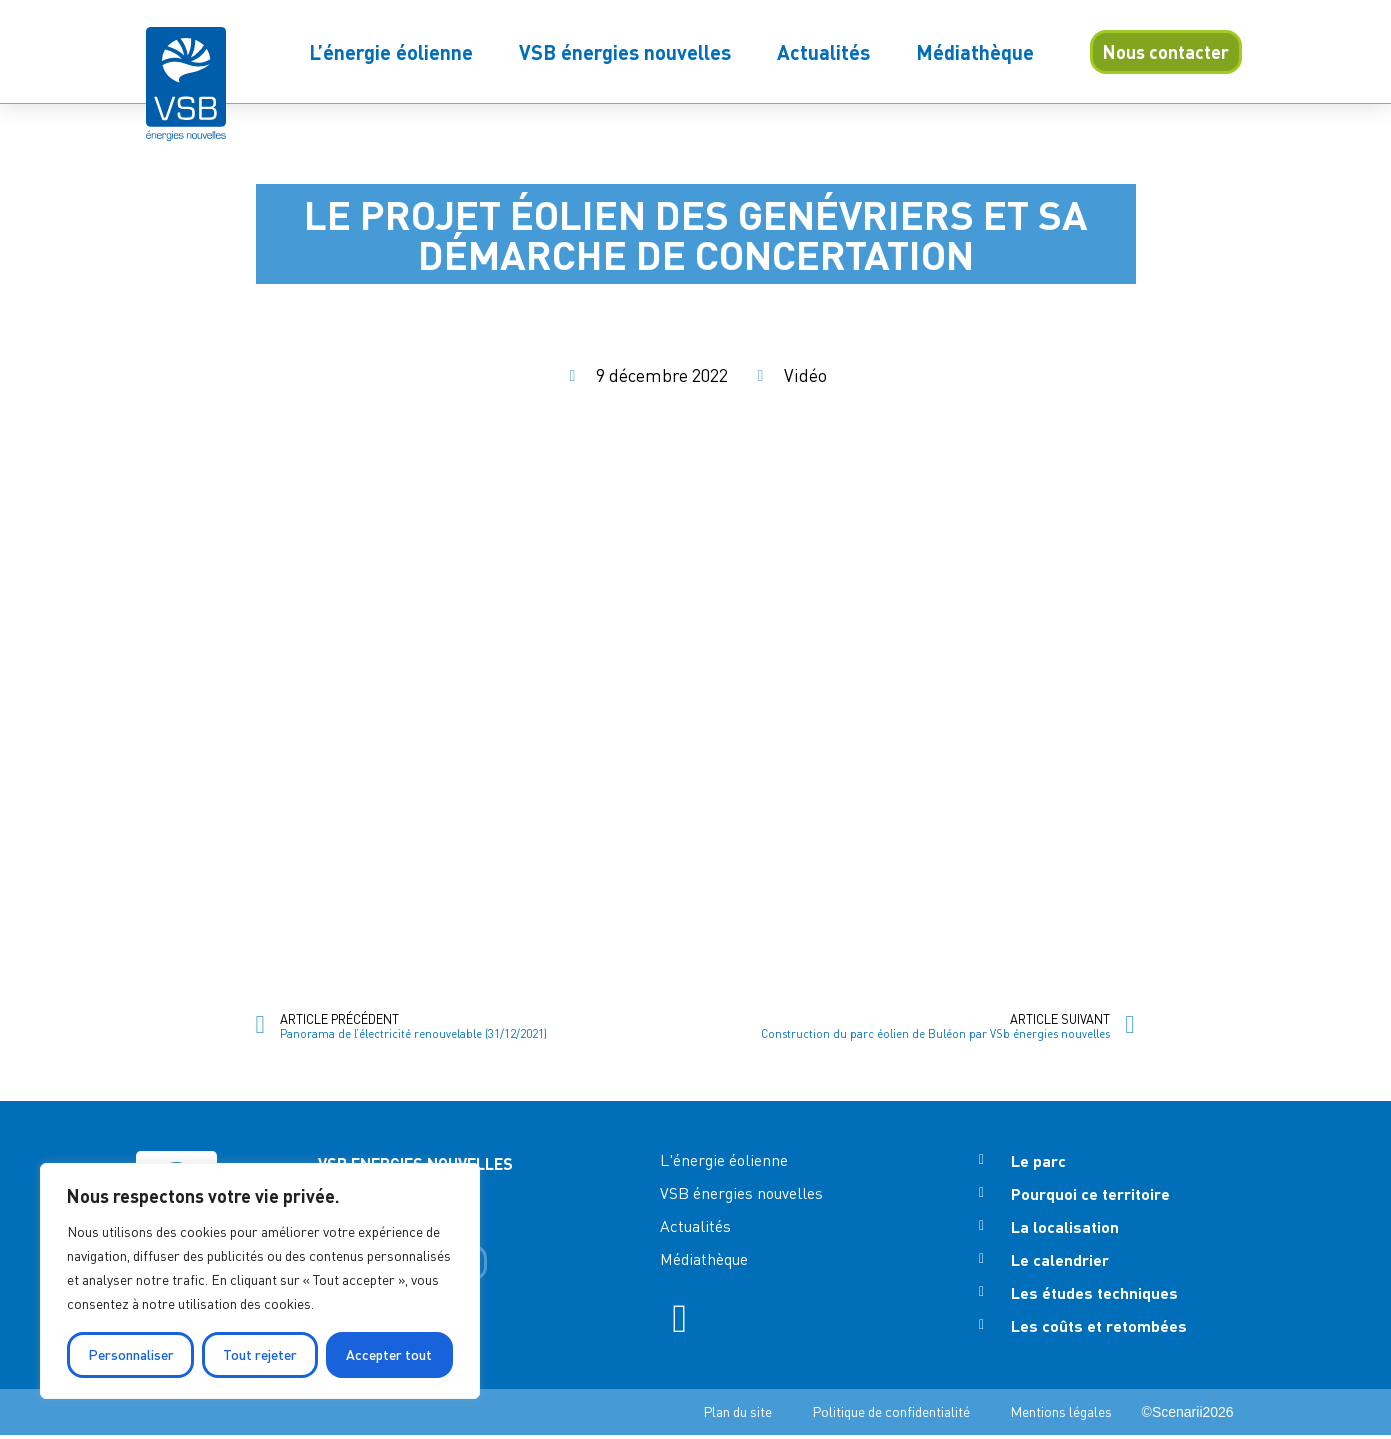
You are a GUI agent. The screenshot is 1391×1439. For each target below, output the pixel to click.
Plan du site (737, 1415)
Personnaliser (131, 1354)
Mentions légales (1061, 1415)
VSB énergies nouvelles (625, 52)
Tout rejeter (260, 1354)
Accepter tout (389, 1354)
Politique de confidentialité (891, 1415)
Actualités (823, 52)
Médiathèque (975, 52)
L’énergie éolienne (391, 52)
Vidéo (805, 375)
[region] (260, 1281)
